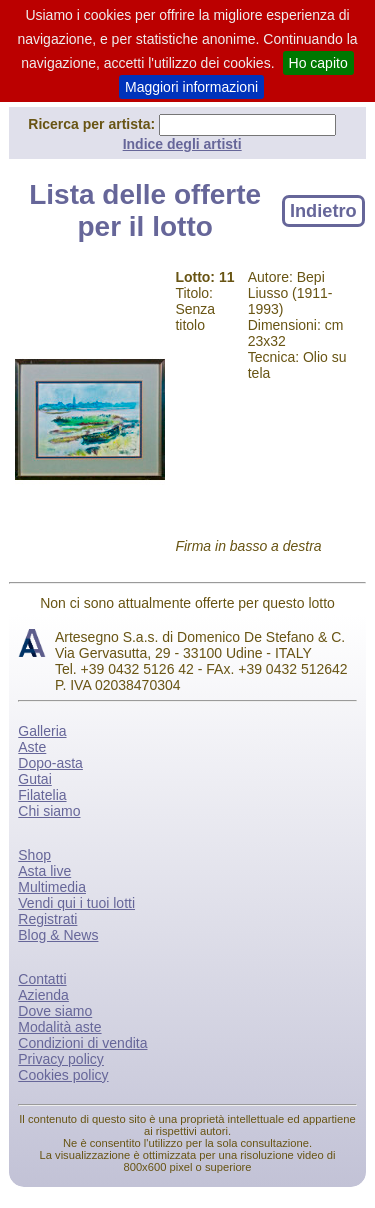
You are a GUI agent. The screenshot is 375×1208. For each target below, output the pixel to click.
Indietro (323, 210)
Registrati (47, 919)
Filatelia (42, 795)
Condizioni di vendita (82, 1043)
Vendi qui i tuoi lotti (76, 903)
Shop (34, 855)
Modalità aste (59, 1027)
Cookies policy (63, 1075)
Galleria (42, 731)
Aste (32, 747)
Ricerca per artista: (93, 124)
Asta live (44, 871)
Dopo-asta (50, 763)
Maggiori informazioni (191, 87)
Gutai (34, 779)
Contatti (42, 979)
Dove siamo (55, 1011)
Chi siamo (49, 811)
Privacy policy (61, 1059)
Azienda (43, 995)
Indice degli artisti (182, 144)
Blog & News (58, 935)
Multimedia (52, 887)
